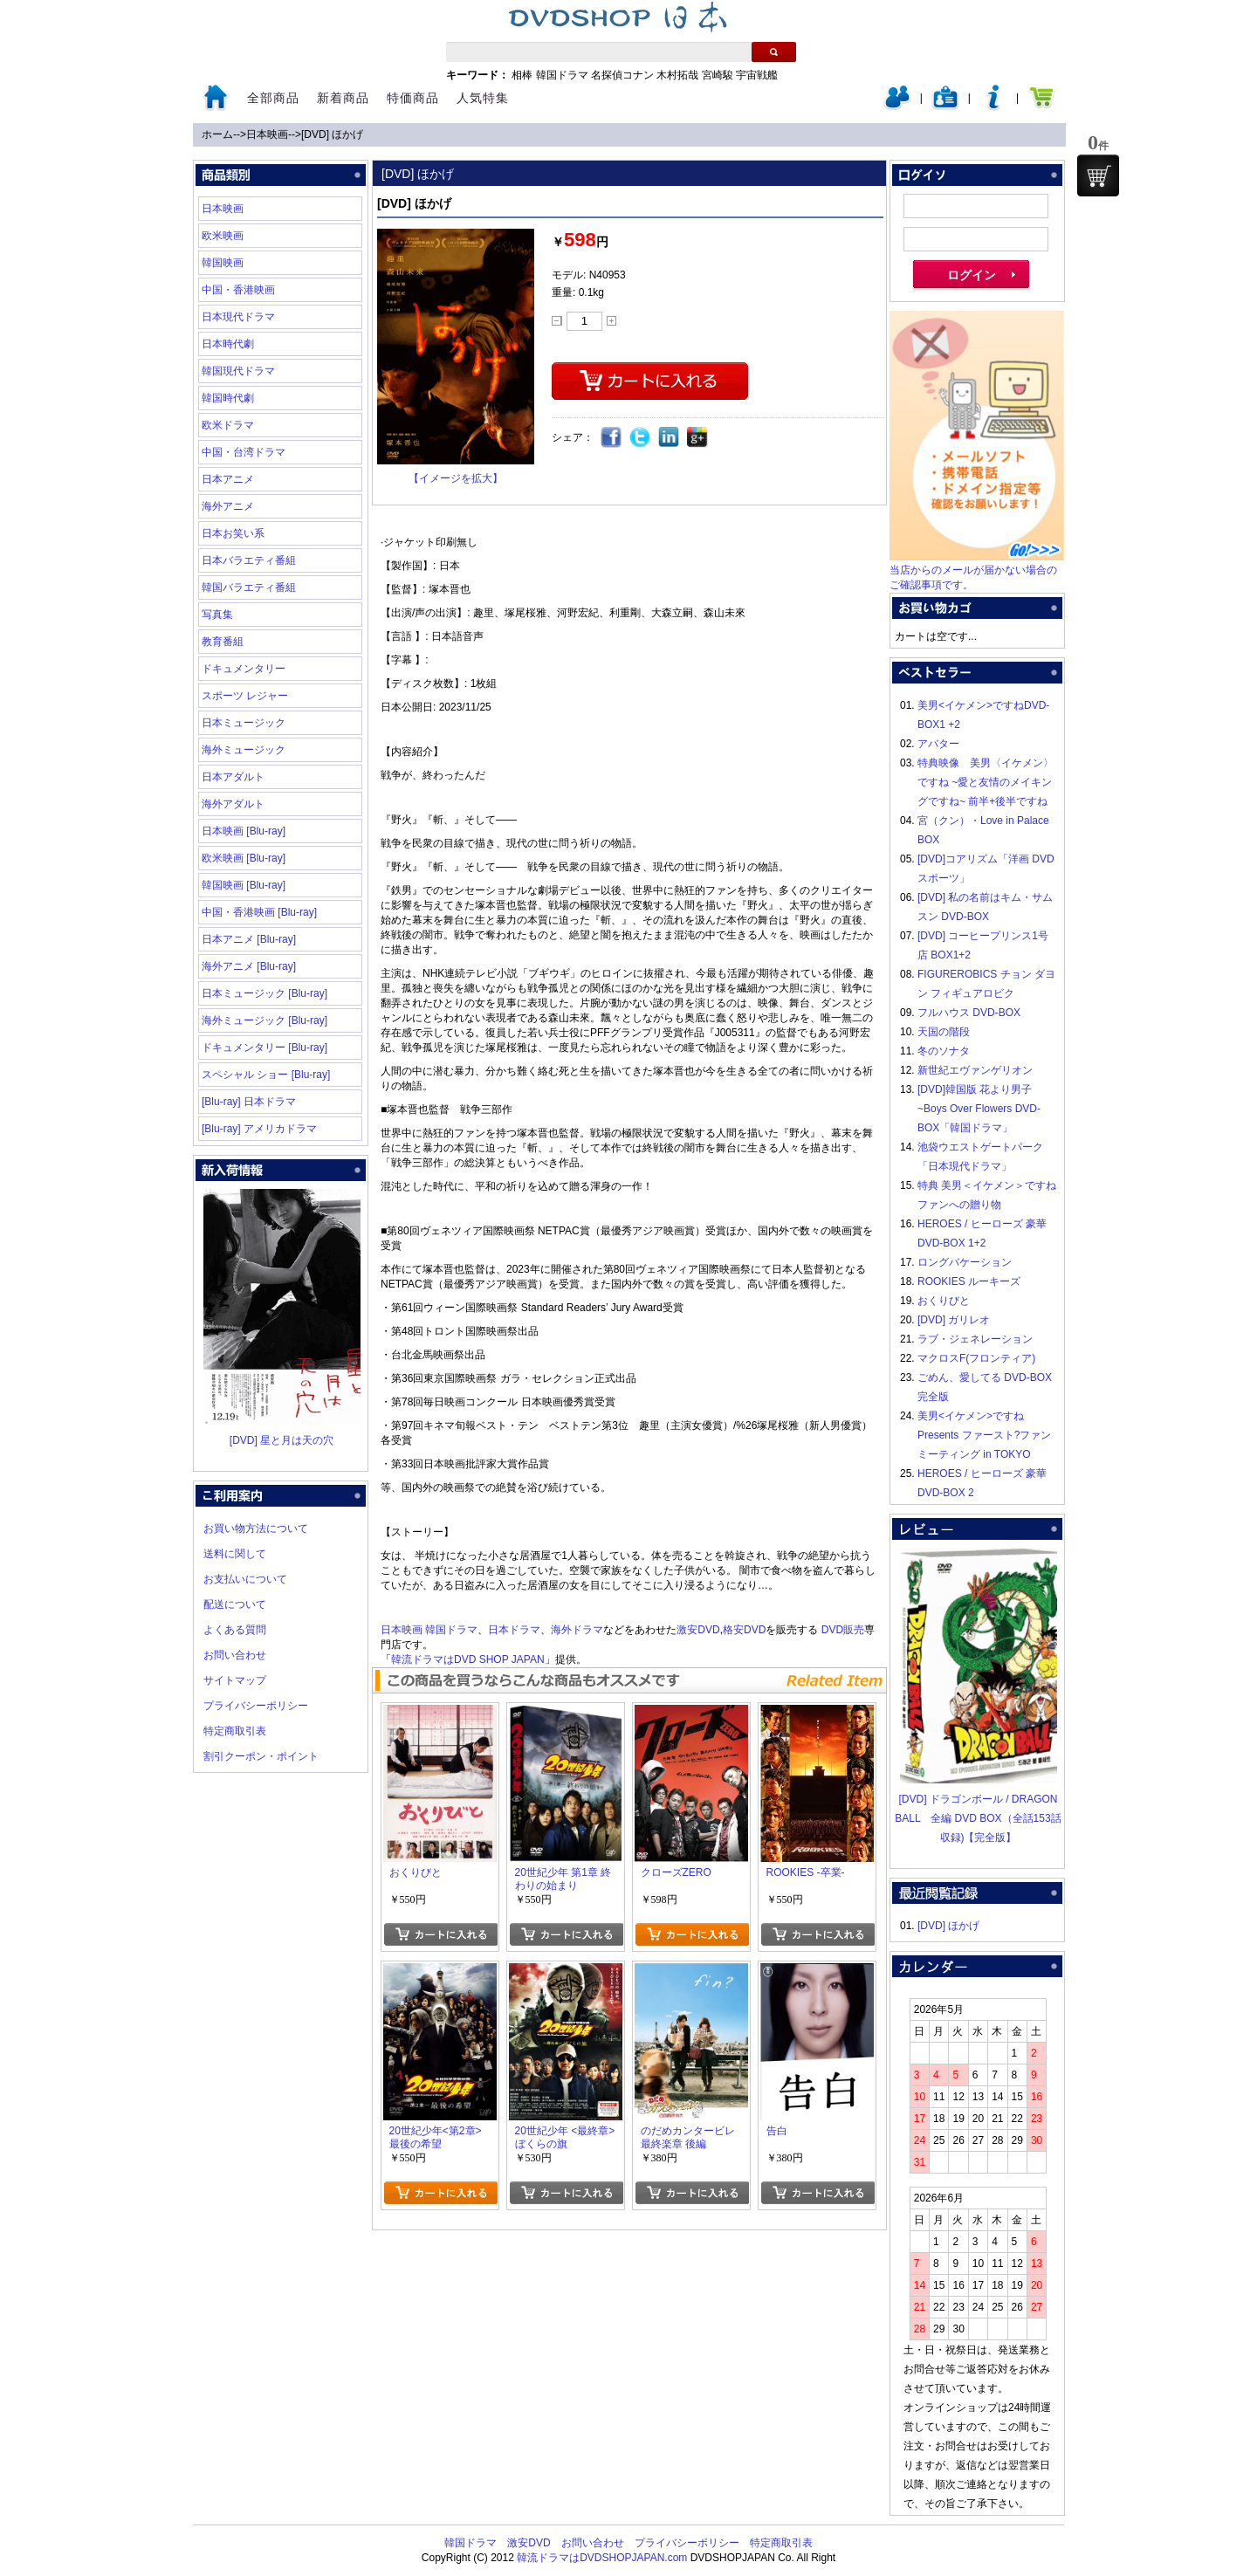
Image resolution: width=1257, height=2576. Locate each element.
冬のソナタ (943, 1051)
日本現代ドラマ (238, 317)
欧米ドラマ (228, 425)
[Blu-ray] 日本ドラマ (249, 1102)
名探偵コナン (622, 75)
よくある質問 (234, 1630)
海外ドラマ (577, 1630)
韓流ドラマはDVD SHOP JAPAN (468, 1659)
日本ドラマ (514, 1630)
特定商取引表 (234, 1731)
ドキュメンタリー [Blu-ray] (264, 1047)
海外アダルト (233, 804)
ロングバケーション (964, 1262)
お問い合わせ (234, 1655)
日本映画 (267, 134)
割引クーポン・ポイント (261, 1756)
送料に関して (234, 1554)
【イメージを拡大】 (456, 478)
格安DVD (744, 1630)
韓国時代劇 (228, 398)
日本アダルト (233, 777)
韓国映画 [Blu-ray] (243, 885)
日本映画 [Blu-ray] (243, 831)
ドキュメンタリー (243, 669)
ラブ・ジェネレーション (975, 1339)
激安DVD (698, 1630)
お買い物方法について (255, 1528)
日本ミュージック (243, 723)
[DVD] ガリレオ (953, 1320)
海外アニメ (228, 506)
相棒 (522, 75)
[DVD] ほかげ (332, 134)
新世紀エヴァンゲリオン (975, 1070)
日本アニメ (228, 479)
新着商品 (343, 98)
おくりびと (943, 1301)
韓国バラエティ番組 (249, 587)
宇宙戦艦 (757, 75)
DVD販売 (842, 1630)
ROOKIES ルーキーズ (968, 1281)
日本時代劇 (228, 344)
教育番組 (223, 641)
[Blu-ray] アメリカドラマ (259, 1129)
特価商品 (413, 98)
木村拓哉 (677, 75)
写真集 (217, 614)
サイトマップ (234, 1680)
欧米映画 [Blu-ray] (243, 858)
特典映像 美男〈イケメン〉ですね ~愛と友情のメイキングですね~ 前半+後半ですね (985, 782)
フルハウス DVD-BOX (968, 1012)
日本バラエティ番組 (249, 560)
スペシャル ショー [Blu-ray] (266, 1074)
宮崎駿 (717, 75)
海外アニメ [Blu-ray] (249, 966)
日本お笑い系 (233, 533)
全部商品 (273, 98)
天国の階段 (943, 1032)
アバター (938, 744)
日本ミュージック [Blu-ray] (264, 993)
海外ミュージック (243, 750)
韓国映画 (223, 263)
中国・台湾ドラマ (243, 452)
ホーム (217, 134)
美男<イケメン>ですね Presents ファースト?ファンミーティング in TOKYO (984, 1435)
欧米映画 (223, 236)
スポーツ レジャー (245, 696)
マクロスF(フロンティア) (976, 1358)
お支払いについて (245, 1579)
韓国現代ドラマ (238, 371)
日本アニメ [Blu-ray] (249, 939)
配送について (234, 1604)
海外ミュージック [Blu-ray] (264, 1020)
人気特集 (483, 98)
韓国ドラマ (562, 75)
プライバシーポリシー (255, 1706)
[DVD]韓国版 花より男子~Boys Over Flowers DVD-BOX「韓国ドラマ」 (979, 1108)
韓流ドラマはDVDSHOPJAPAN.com (602, 2558)
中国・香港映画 (238, 290)
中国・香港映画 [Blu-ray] (259, 912)
